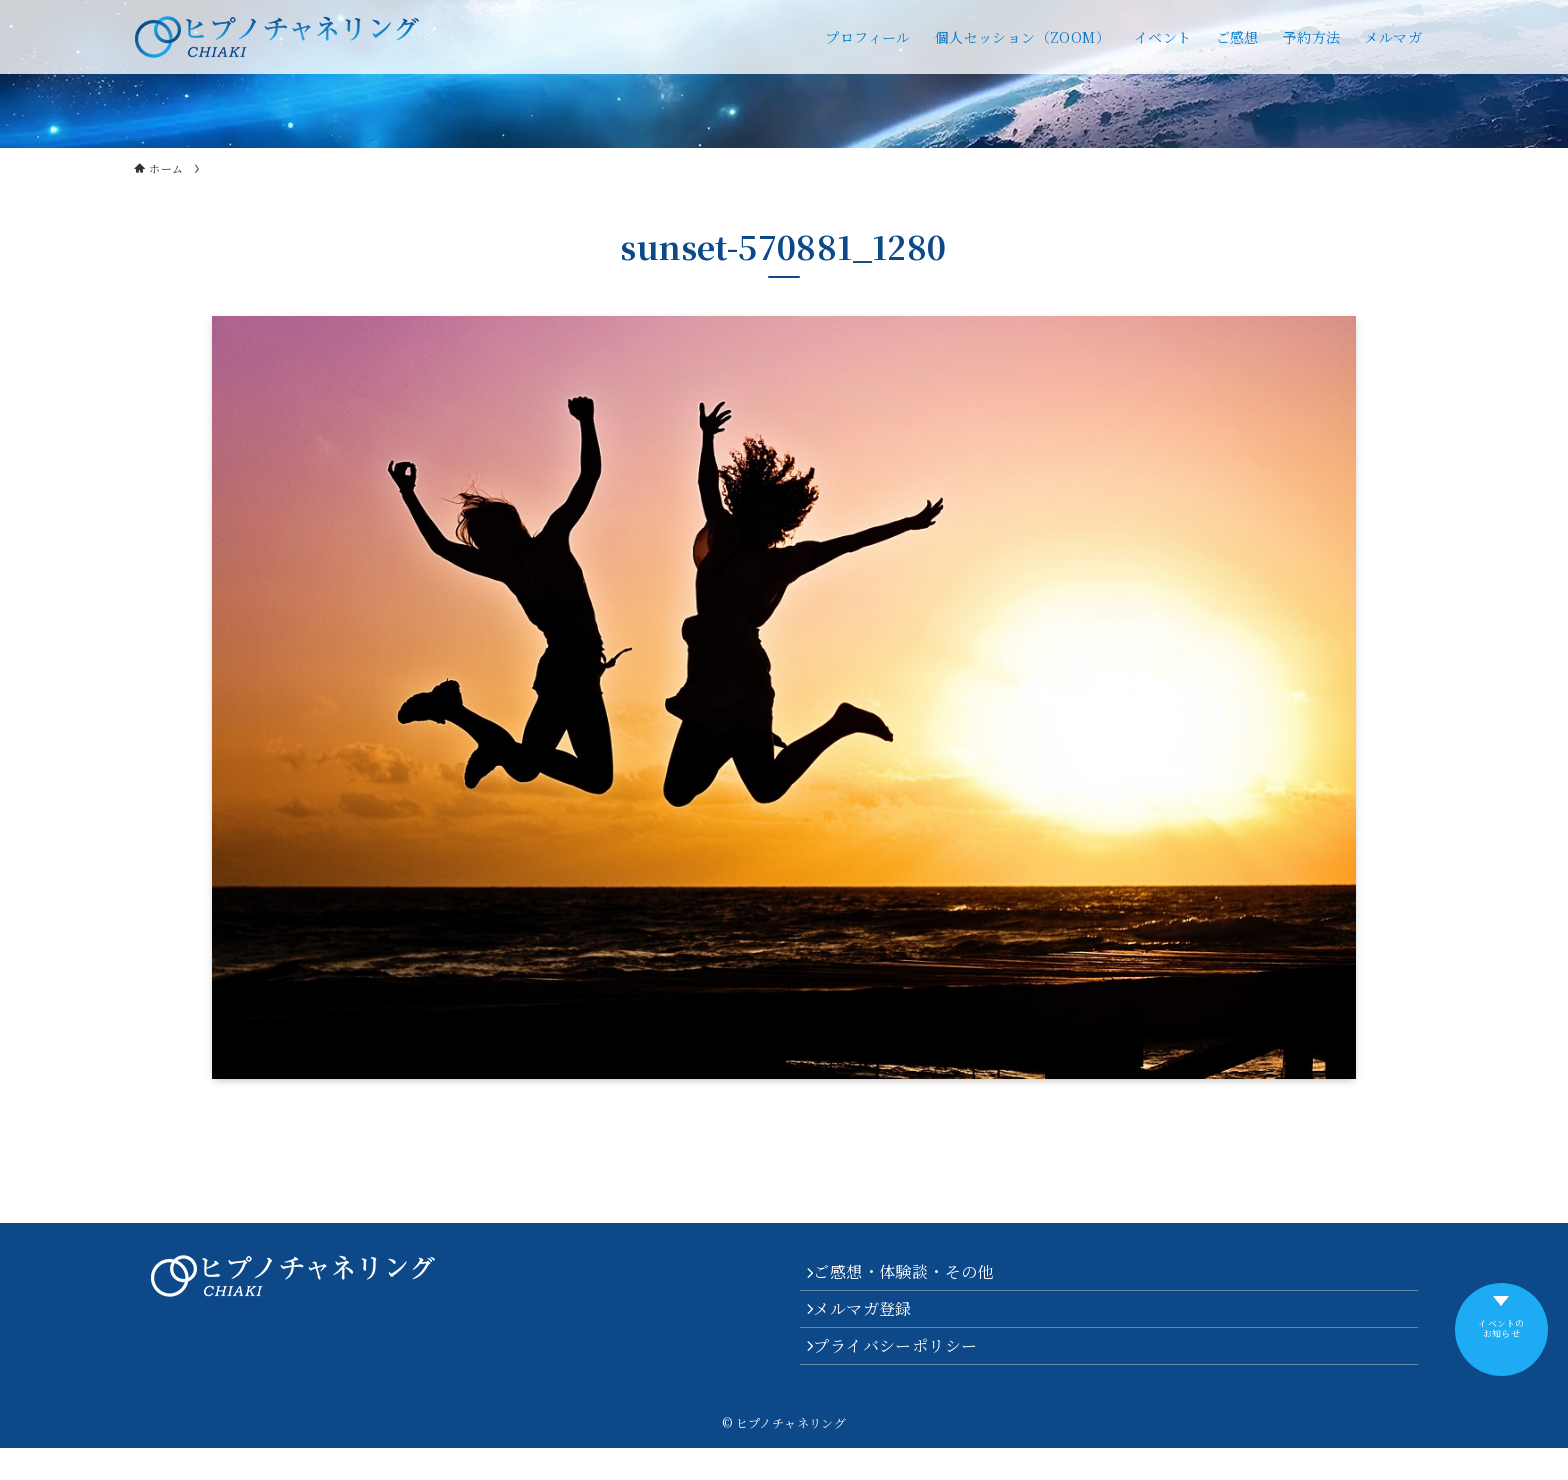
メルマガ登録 (873, 1324)
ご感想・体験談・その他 (914, 1277)
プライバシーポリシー (906, 1372)
